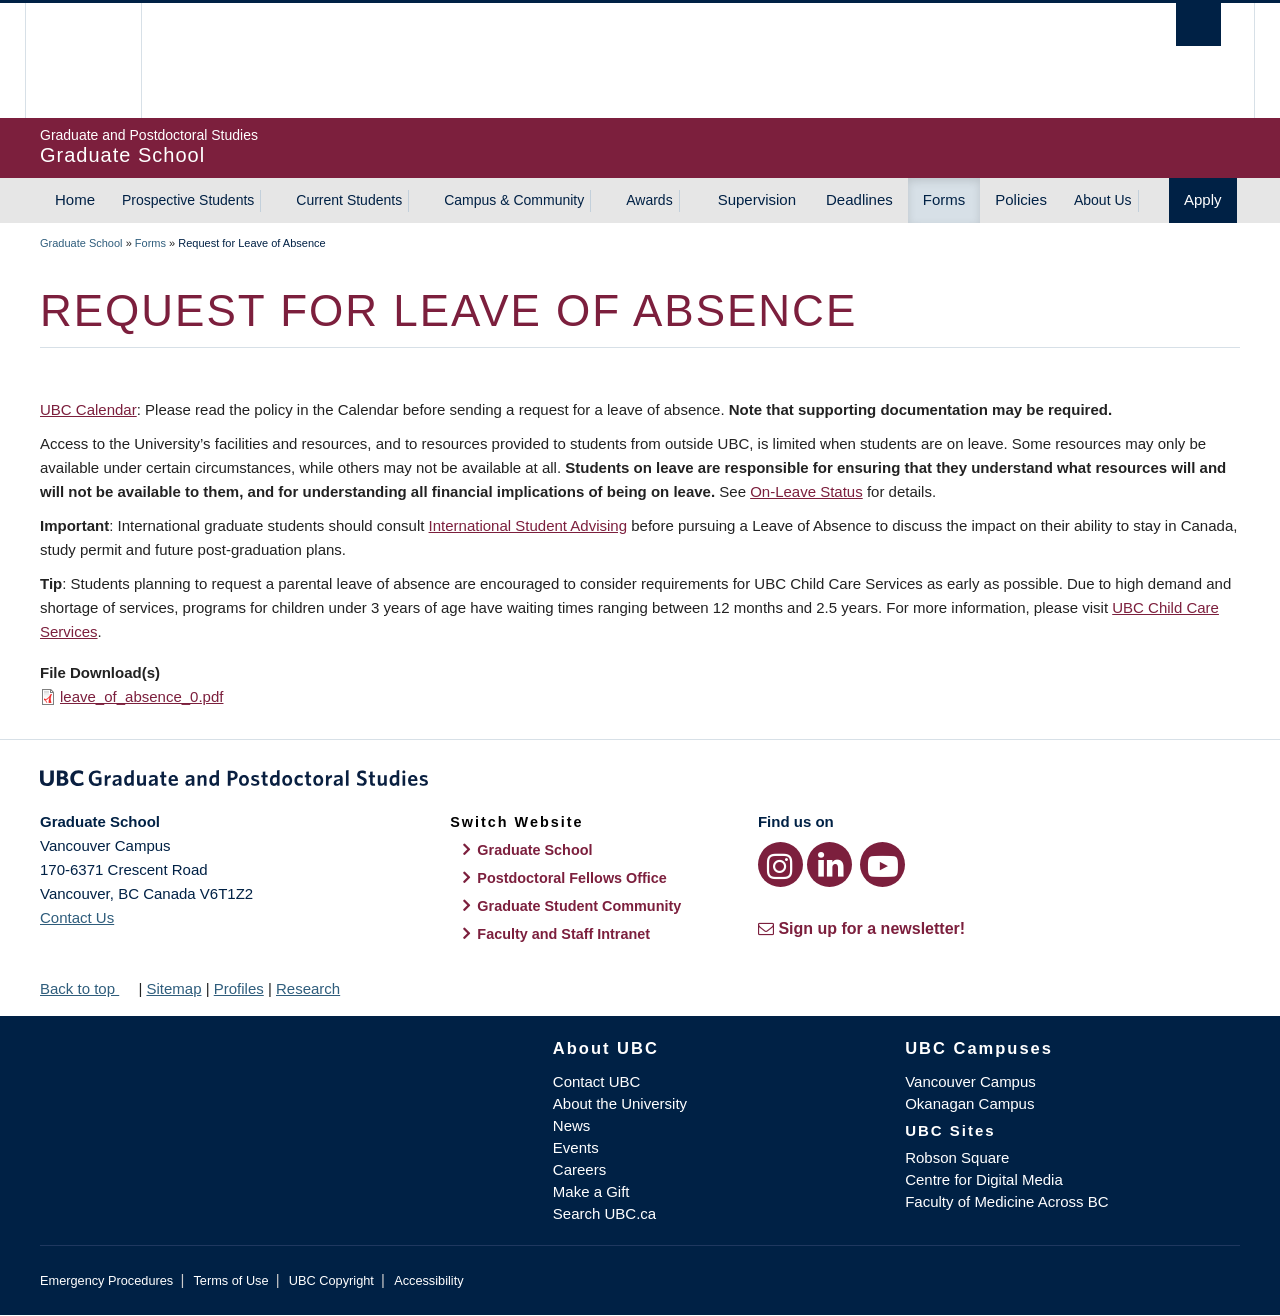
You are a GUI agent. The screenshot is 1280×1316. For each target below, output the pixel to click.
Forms (944, 199)
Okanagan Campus (969, 1103)
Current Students (349, 200)
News (572, 1125)
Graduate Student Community (579, 906)
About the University (620, 1103)
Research (308, 988)
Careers (579, 1169)
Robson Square (957, 1157)
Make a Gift (591, 1191)
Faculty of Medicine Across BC (1006, 1201)
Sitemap (173, 988)
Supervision (757, 199)
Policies (1021, 199)
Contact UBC (597, 1081)
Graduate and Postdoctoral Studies (640, 782)
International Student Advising (528, 525)
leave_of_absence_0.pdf (141, 696)
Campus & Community (514, 200)
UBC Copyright (331, 1280)
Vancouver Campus (970, 1081)
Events (576, 1147)
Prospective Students (188, 200)
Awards (649, 200)
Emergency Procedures (106, 1280)
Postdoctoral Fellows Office (572, 878)
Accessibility (428, 1280)
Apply (1203, 199)
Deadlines (859, 199)
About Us (1103, 200)
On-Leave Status (806, 491)
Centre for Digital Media (984, 1179)
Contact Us (77, 917)
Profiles (239, 988)
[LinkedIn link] (829, 864)
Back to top (87, 988)
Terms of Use (230, 1280)
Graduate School (81, 243)
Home (75, 199)
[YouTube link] (882, 864)
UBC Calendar (88, 409)
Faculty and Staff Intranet (563, 934)
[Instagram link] (780, 864)
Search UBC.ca (604, 1213)
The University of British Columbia (82, 60)
